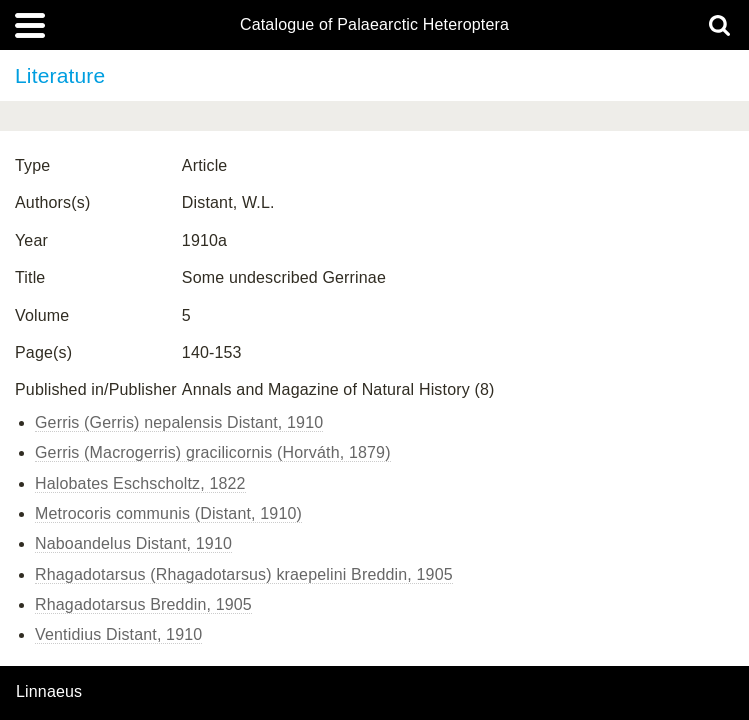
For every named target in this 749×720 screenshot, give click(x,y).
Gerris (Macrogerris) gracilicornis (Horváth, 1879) (213, 452)
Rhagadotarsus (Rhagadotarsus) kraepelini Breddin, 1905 (244, 574)
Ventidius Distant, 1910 (118, 634)
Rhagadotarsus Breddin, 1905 (143, 604)
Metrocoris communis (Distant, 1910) (168, 513)
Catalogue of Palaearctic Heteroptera (374, 25)
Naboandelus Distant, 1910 (133, 543)
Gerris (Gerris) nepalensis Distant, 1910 (179, 422)
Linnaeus (49, 692)
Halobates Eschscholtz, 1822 (140, 483)
